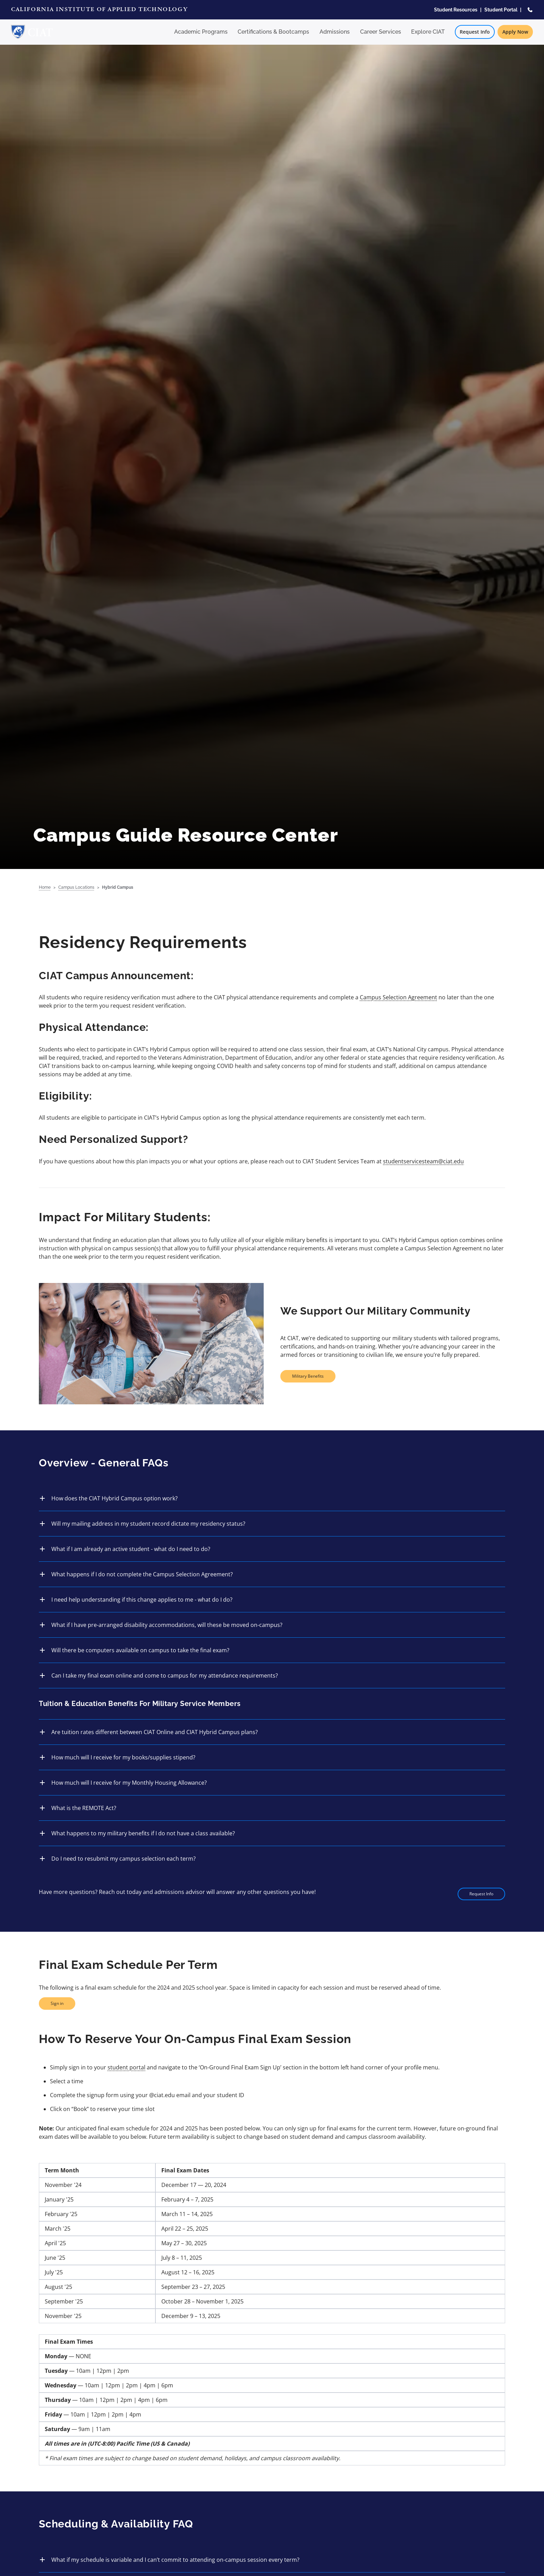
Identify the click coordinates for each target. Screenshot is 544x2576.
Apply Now (515, 31)
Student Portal (500, 9)
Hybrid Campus (117, 887)
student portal (126, 2067)
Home (45, 887)
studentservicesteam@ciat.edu (423, 1161)
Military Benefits (308, 1376)
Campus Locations (76, 887)
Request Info (475, 31)
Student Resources (455, 9)
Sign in (57, 2003)
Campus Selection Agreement (398, 997)
